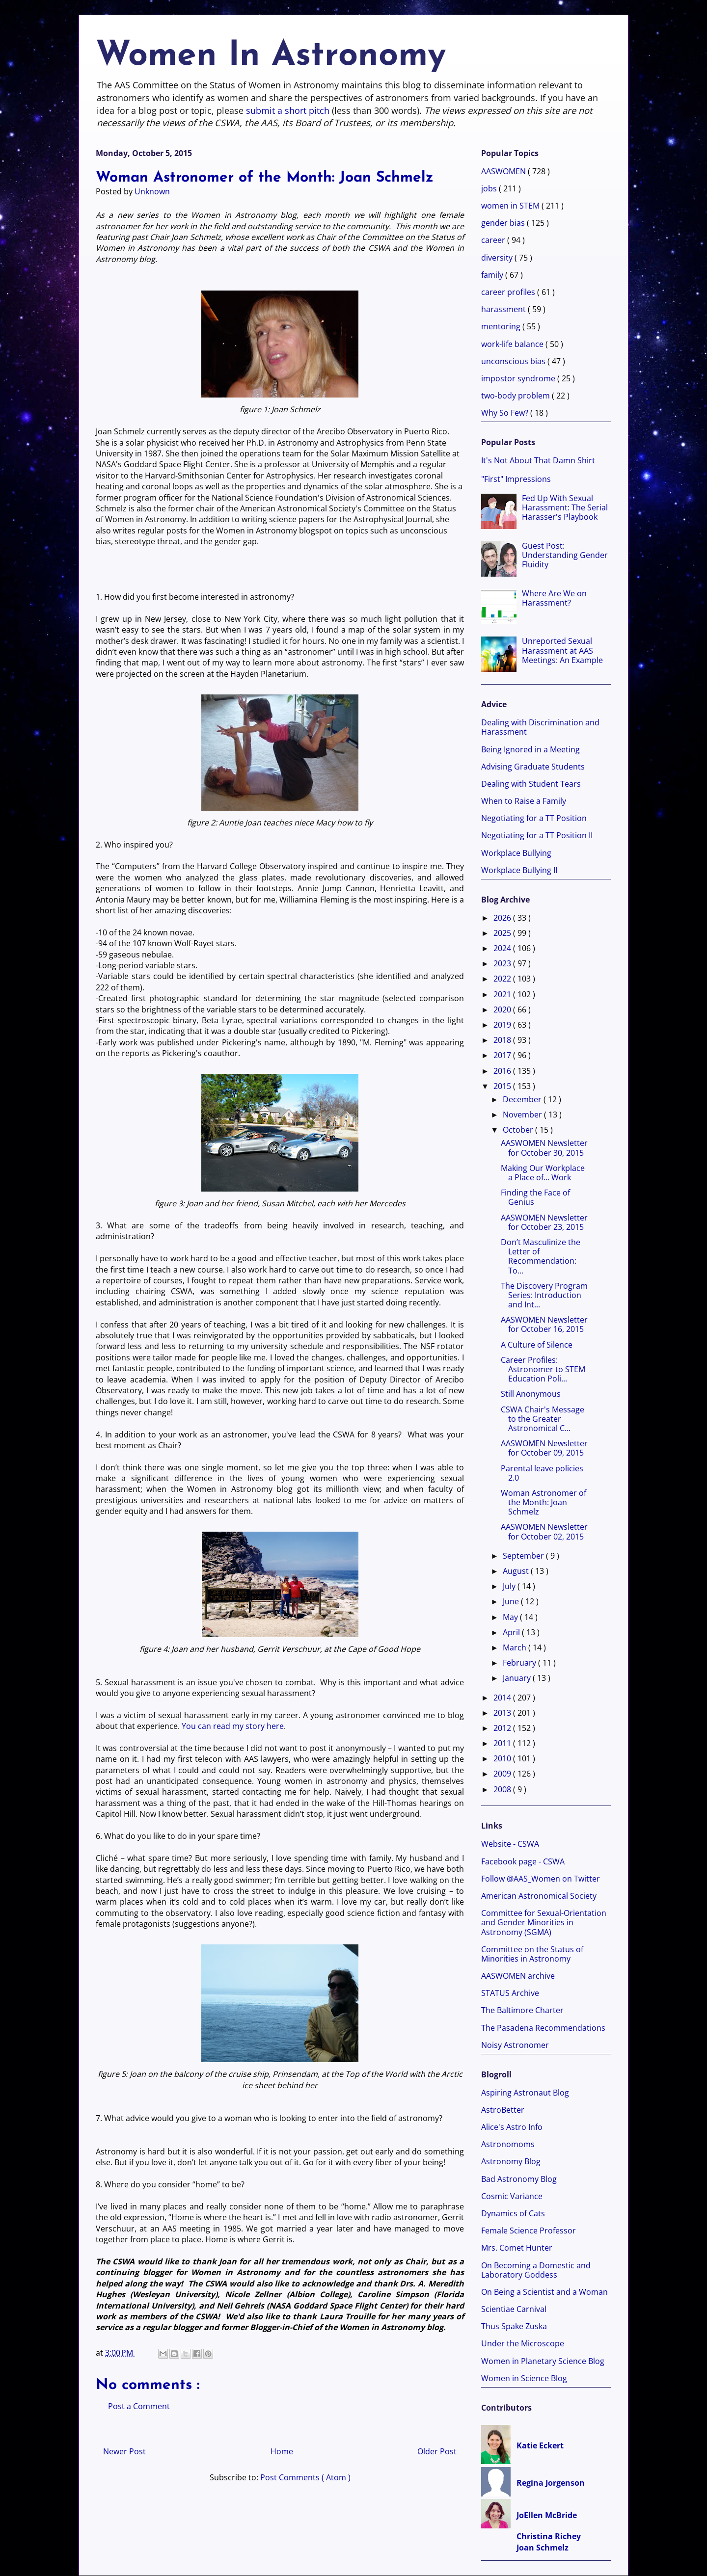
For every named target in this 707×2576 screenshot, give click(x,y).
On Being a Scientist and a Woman (544, 2291)
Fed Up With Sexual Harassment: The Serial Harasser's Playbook (565, 507)
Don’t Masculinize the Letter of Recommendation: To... (540, 1256)
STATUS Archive (510, 1993)
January (518, 1678)
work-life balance (513, 344)
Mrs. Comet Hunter (516, 2247)
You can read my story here (233, 1726)
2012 (503, 1728)
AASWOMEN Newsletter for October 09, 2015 (544, 1448)
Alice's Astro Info (512, 2127)
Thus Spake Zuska (514, 2326)
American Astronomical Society (539, 1895)
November (523, 1114)
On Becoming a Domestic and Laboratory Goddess (536, 2270)
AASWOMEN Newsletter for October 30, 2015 (544, 1148)
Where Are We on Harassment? (554, 598)
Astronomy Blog (511, 2161)
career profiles (509, 292)
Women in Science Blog (524, 2378)
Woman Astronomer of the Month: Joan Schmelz (543, 1502)
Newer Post (124, 2451)
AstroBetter (502, 2109)
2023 (503, 963)
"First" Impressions (516, 479)
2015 (503, 1086)
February (520, 1662)
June (512, 1601)
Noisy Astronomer (515, 2045)
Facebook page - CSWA (523, 1861)
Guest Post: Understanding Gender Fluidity (565, 555)
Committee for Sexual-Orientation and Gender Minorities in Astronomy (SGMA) (543, 1922)
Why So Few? (505, 412)
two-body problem (516, 395)
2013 (503, 1712)
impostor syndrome (519, 378)
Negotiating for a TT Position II (537, 835)
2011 (503, 1743)
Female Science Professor (528, 2230)
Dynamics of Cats (513, 2213)
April (512, 1632)
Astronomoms (508, 2144)
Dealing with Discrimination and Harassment (540, 727)
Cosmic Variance (512, 2196)
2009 (503, 1773)
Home (282, 2451)
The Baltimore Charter (522, 2010)
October (519, 1129)
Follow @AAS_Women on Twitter (540, 1878)
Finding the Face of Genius (535, 1197)
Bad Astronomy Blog (519, 2179)
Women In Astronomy (271, 56)
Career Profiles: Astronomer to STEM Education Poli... (543, 1369)
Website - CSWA (510, 1843)
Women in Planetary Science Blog (542, 2361)
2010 (503, 1758)
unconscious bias (514, 361)
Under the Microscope (522, 2343)
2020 (503, 1009)
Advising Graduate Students (533, 766)
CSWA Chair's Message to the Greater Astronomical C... (542, 1419)
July (510, 1586)
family (493, 274)
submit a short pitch (287, 110)
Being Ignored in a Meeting (530, 749)
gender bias (504, 222)
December (523, 1099)
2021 (503, 994)
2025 (503, 933)
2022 (503, 978)
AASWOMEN (504, 171)
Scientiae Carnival (513, 2309)
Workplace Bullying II (519, 870)
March (515, 1647)
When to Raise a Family (523, 801)
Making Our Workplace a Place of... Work (543, 1173)
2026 (503, 917)
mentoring (501, 326)
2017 (503, 1055)
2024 (503, 948)
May (511, 1617)
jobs (490, 188)
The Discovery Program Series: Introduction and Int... (544, 1295)
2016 (503, 1070)
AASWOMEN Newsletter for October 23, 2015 (544, 1222)
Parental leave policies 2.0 (542, 1473)
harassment (504, 309)
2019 (503, 1024)
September (524, 1555)
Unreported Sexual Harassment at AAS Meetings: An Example (562, 650)
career (494, 240)
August (517, 1571)
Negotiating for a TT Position (534, 818)
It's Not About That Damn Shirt (538, 460)
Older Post (437, 2451)
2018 (503, 1040)
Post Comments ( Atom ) (305, 2477)
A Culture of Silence (536, 1344)
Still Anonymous (531, 1393)
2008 (503, 1789)
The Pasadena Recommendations (543, 2027)
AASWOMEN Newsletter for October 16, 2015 (544, 1324)
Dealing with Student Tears (531, 783)
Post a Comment (139, 2406)
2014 (503, 1697)
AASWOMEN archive (518, 1975)
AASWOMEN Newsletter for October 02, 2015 (544, 1531)
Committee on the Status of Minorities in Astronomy (532, 1954)
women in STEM (511, 205)
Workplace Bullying (516, 853)
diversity (498, 257)
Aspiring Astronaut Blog (525, 2092)
